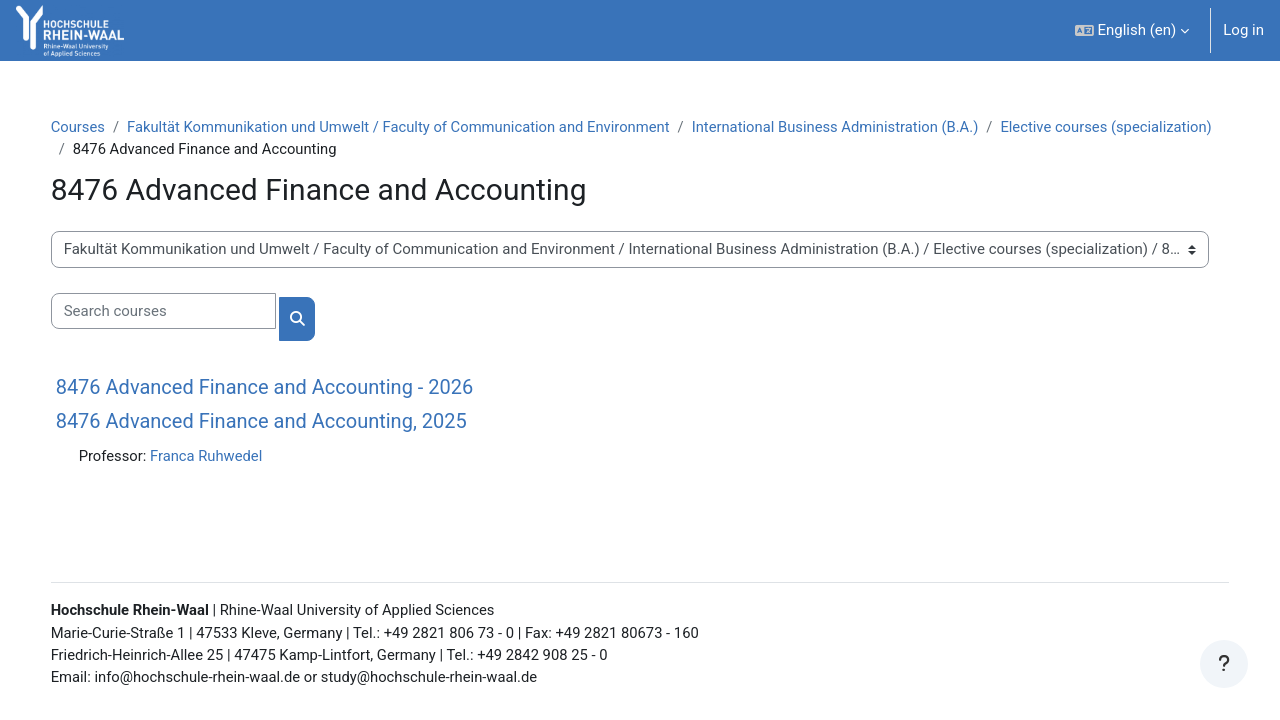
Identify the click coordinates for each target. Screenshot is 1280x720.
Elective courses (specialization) (200, 150)
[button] (1132, 30)
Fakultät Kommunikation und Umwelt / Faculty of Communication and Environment (423, 127)
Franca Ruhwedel (228, 457)
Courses (98, 127)
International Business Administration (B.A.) (867, 127)
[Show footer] (1224, 664)
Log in (1243, 30)
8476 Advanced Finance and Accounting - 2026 (285, 388)
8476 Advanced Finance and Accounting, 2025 (281, 422)
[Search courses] (183, 312)
